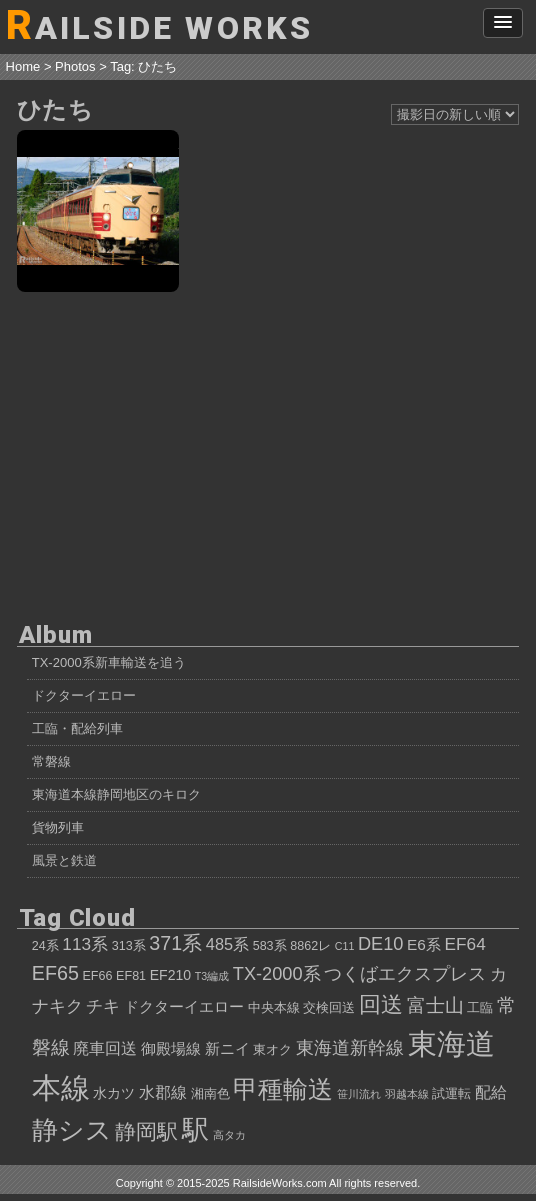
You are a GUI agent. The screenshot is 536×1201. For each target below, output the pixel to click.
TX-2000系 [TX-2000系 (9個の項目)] (277, 974)
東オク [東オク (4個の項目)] (272, 1050)
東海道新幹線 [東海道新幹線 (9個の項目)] (350, 1048)
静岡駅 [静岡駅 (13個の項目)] (146, 1131)
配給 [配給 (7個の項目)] (491, 1092)
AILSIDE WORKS (160, 25)
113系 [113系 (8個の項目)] (85, 944)
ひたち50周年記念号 (98, 211)
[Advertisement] (268, 455)
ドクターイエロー (84, 695)
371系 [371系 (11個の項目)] (175, 943)
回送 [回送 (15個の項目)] (381, 1004)
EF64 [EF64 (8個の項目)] (465, 944)
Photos (75, 66)
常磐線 (51, 761)
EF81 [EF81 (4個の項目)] (131, 976)
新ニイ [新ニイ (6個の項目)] (227, 1048)
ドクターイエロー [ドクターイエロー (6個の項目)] (184, 1006)
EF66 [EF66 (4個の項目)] (97, 976)
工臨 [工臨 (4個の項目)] (480, 1008)
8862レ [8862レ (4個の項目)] (310, 946)
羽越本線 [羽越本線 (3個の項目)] (407, 1094)
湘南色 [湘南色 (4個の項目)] (210, 1094)
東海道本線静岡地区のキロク (116, 794)
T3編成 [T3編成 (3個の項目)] (212, 976)
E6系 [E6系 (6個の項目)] (424, 944)
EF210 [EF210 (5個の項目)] (170, 975)
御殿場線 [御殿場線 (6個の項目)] (171, 1048)
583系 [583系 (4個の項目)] (270, 946)
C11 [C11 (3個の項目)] (345, 946)
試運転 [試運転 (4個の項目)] (451, 1094)
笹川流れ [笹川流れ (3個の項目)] (359, 1094)
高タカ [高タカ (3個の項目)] (229, 1135)
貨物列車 (58, 827)
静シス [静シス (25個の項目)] (72, 1130)
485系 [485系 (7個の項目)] (227, 944)
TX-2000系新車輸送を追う (109, 662)
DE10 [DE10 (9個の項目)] (381, 944)
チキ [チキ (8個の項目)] (103, 1006)
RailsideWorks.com (280, 1183)
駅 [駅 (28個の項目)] (195, 1130)
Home (23, 66)
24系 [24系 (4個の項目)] (45, 946)
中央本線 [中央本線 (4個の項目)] (274, 1008)
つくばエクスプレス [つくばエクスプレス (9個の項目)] (405, 974)
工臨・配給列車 (77, 728)
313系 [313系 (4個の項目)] (129, 946)
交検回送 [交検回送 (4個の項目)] (329, 1008)
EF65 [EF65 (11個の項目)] (55, 973)
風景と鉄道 (64, 860)
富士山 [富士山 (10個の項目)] (435, 1005)
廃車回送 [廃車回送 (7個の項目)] (105, 1048)
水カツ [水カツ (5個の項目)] (114, 1093)
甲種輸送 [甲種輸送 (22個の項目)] (283, 1089)
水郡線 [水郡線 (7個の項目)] (163, 1092)
